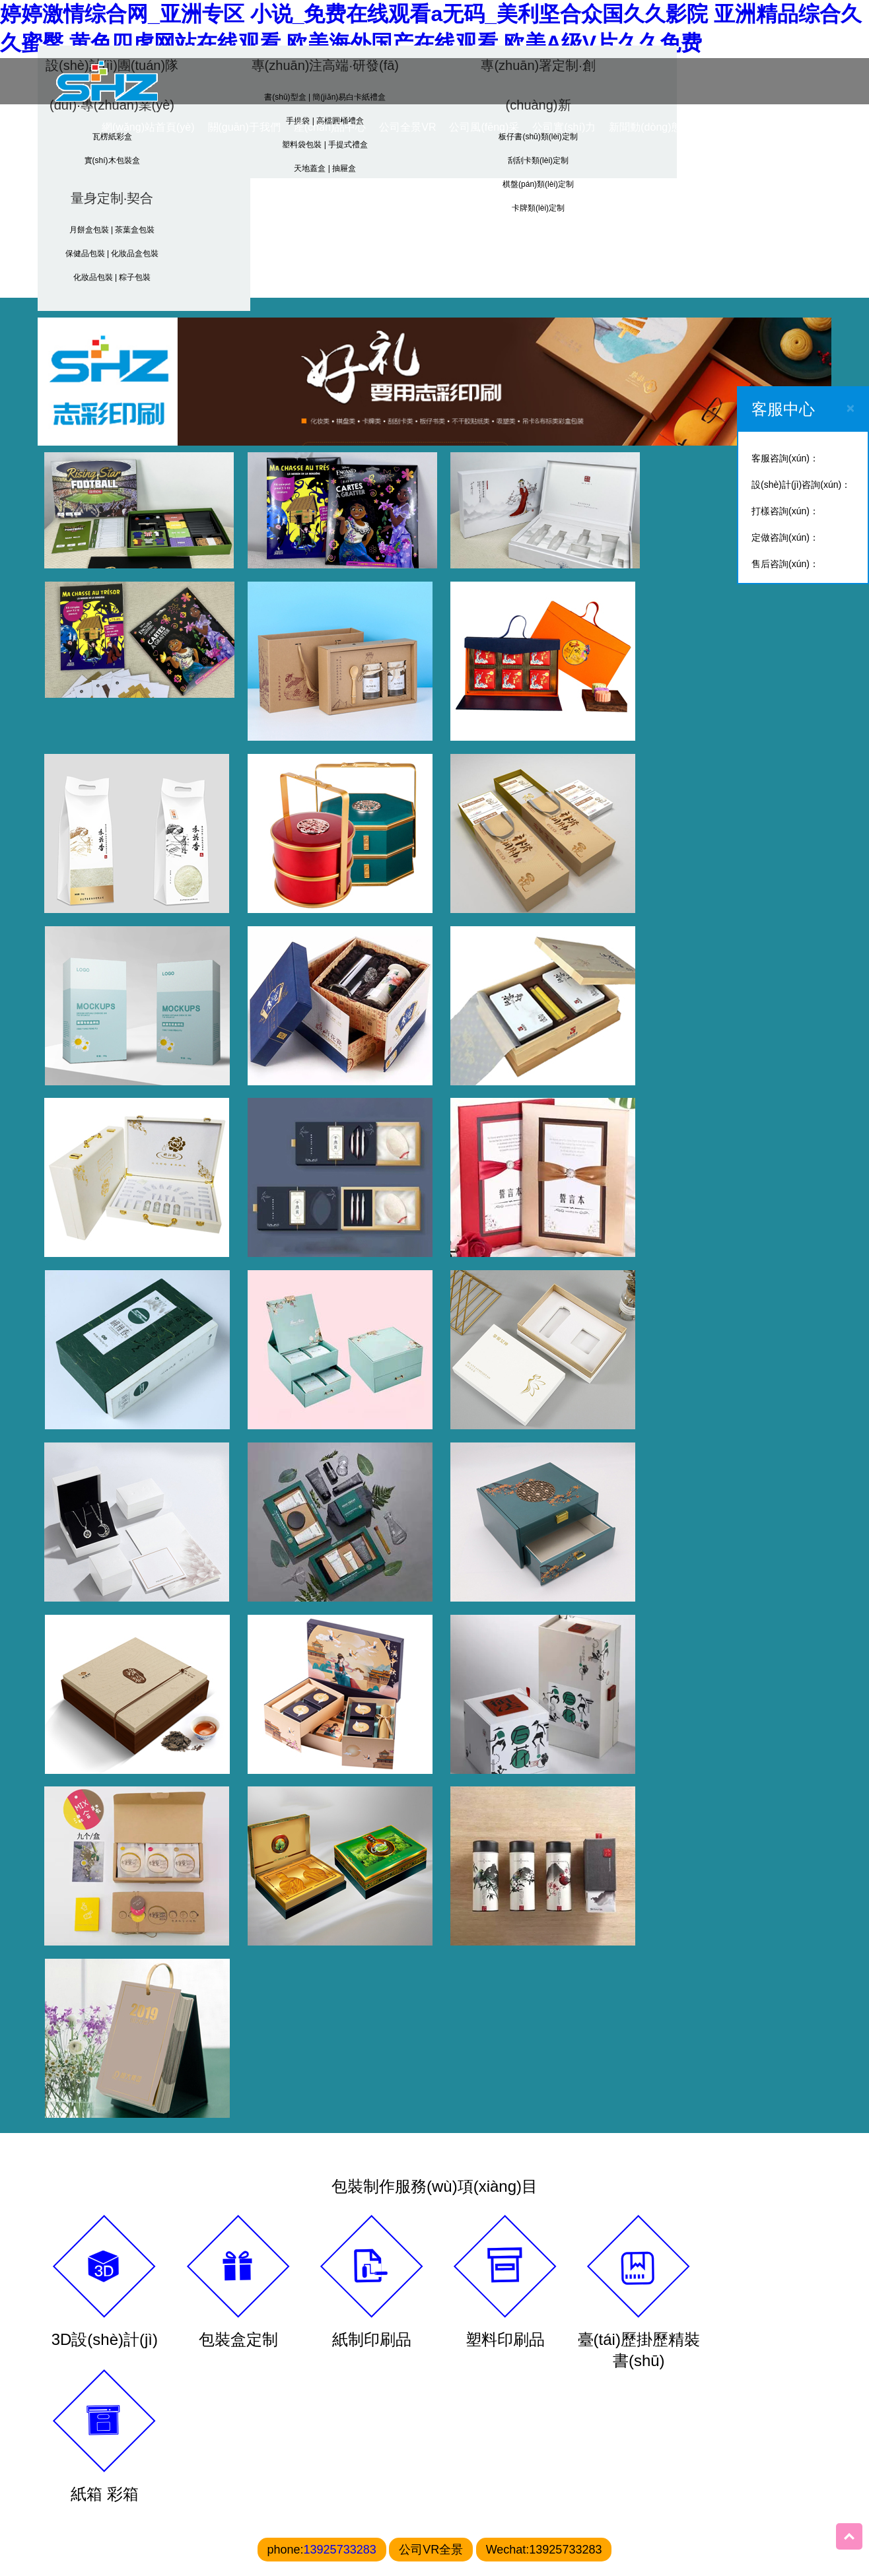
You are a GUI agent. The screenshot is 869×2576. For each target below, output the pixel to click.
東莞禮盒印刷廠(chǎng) (178, 2460)
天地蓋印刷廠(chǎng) (370, 2425)
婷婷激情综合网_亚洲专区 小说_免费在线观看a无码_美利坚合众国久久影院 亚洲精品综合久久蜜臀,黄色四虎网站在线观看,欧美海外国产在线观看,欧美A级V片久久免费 (431, 28)
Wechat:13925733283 (544, 1767)
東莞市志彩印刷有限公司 (492, 2419)
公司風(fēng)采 (483, 126)
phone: (321, 1767)
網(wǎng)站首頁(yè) (147, 126)
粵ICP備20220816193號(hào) (503, 2547)
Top (849, 2536)
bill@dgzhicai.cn (504, 2507)
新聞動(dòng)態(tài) (653, 126)
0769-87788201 (471, 2460)
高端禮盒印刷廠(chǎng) (178, 2425)
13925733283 (340, 1767)
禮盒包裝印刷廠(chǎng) (79, 2460)
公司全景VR (406, 126)
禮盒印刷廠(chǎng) (284, 2418)
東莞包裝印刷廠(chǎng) (79, 2425)
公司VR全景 (431, 1767)
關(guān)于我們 (243, 126)
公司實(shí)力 (563, 126)
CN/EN (807, 126)
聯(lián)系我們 (746, 126)
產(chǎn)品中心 (329, 126)
